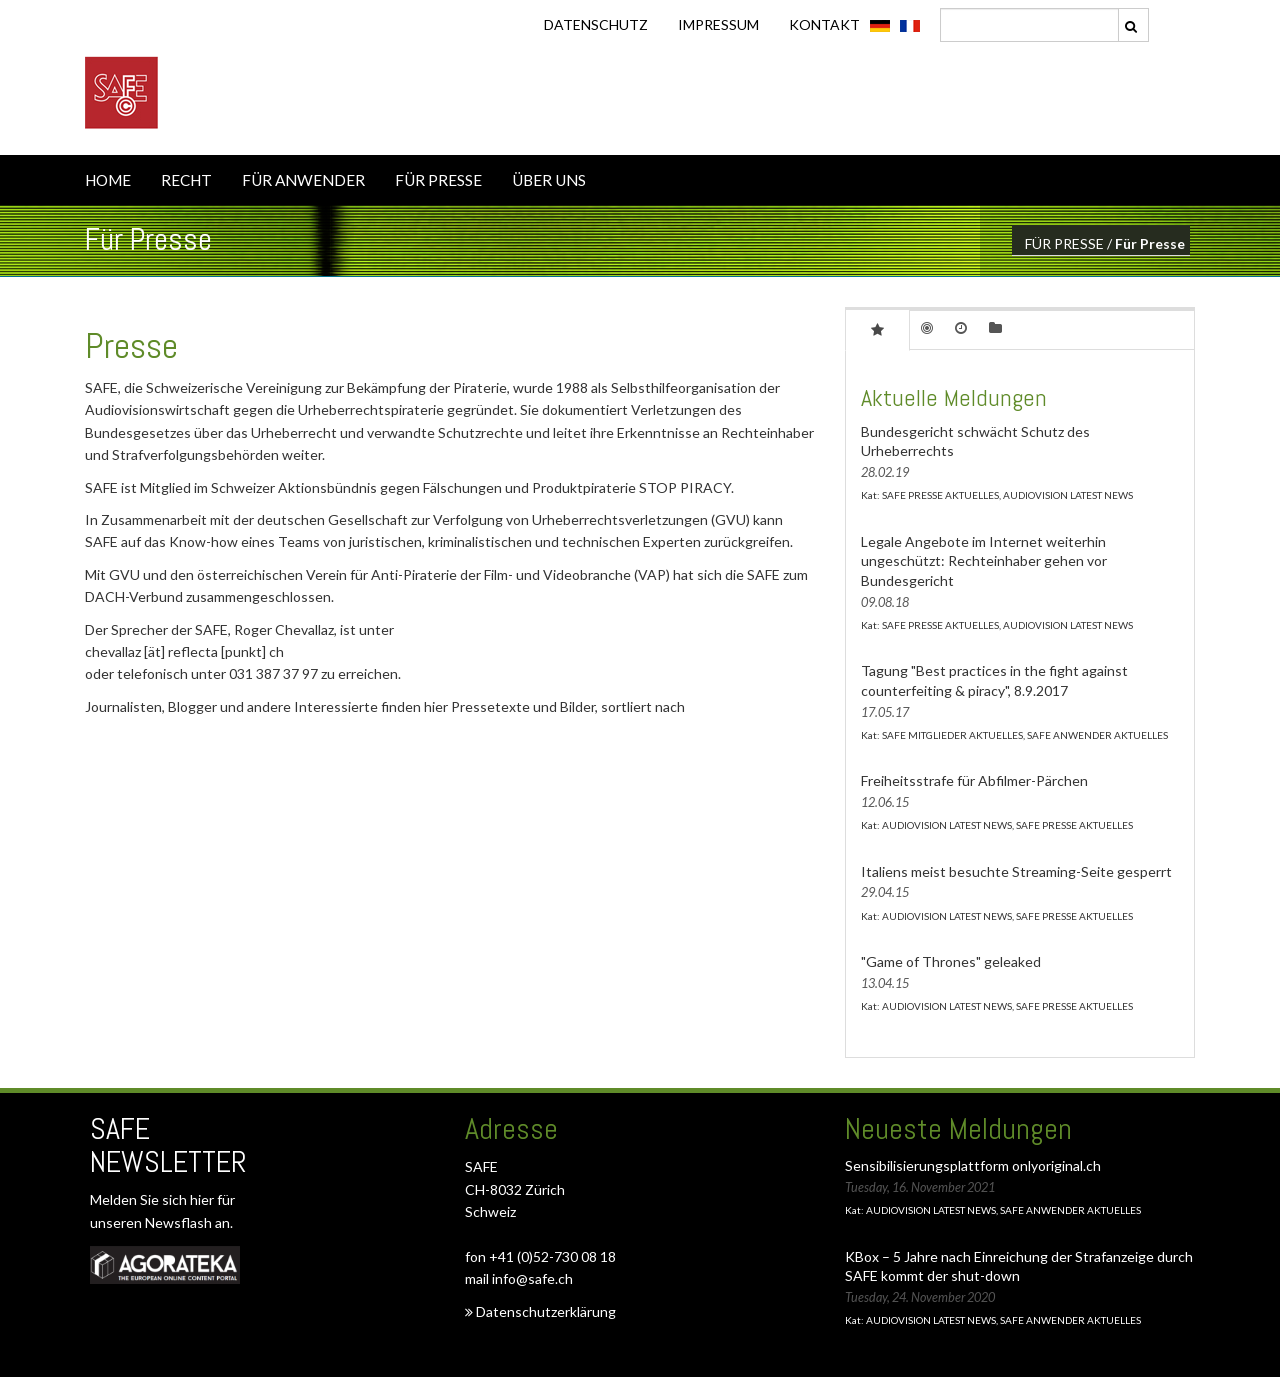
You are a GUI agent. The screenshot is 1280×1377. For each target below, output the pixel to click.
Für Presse (1150, 243)
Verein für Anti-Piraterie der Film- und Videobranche (468, 574)
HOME (108, 180)
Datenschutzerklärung (540, 1311)
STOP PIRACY (685, 487)
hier (203, 1199)
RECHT (186, 180)
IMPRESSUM (718, 24)
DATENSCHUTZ (596, 24)
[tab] (877, 329)
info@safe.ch (532, 1278)
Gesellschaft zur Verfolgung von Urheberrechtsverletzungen (518, 519)
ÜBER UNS (549, 180)
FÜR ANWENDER (303, 180)
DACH (105, 596)
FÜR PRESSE (438, 180)
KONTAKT (824, 24)
